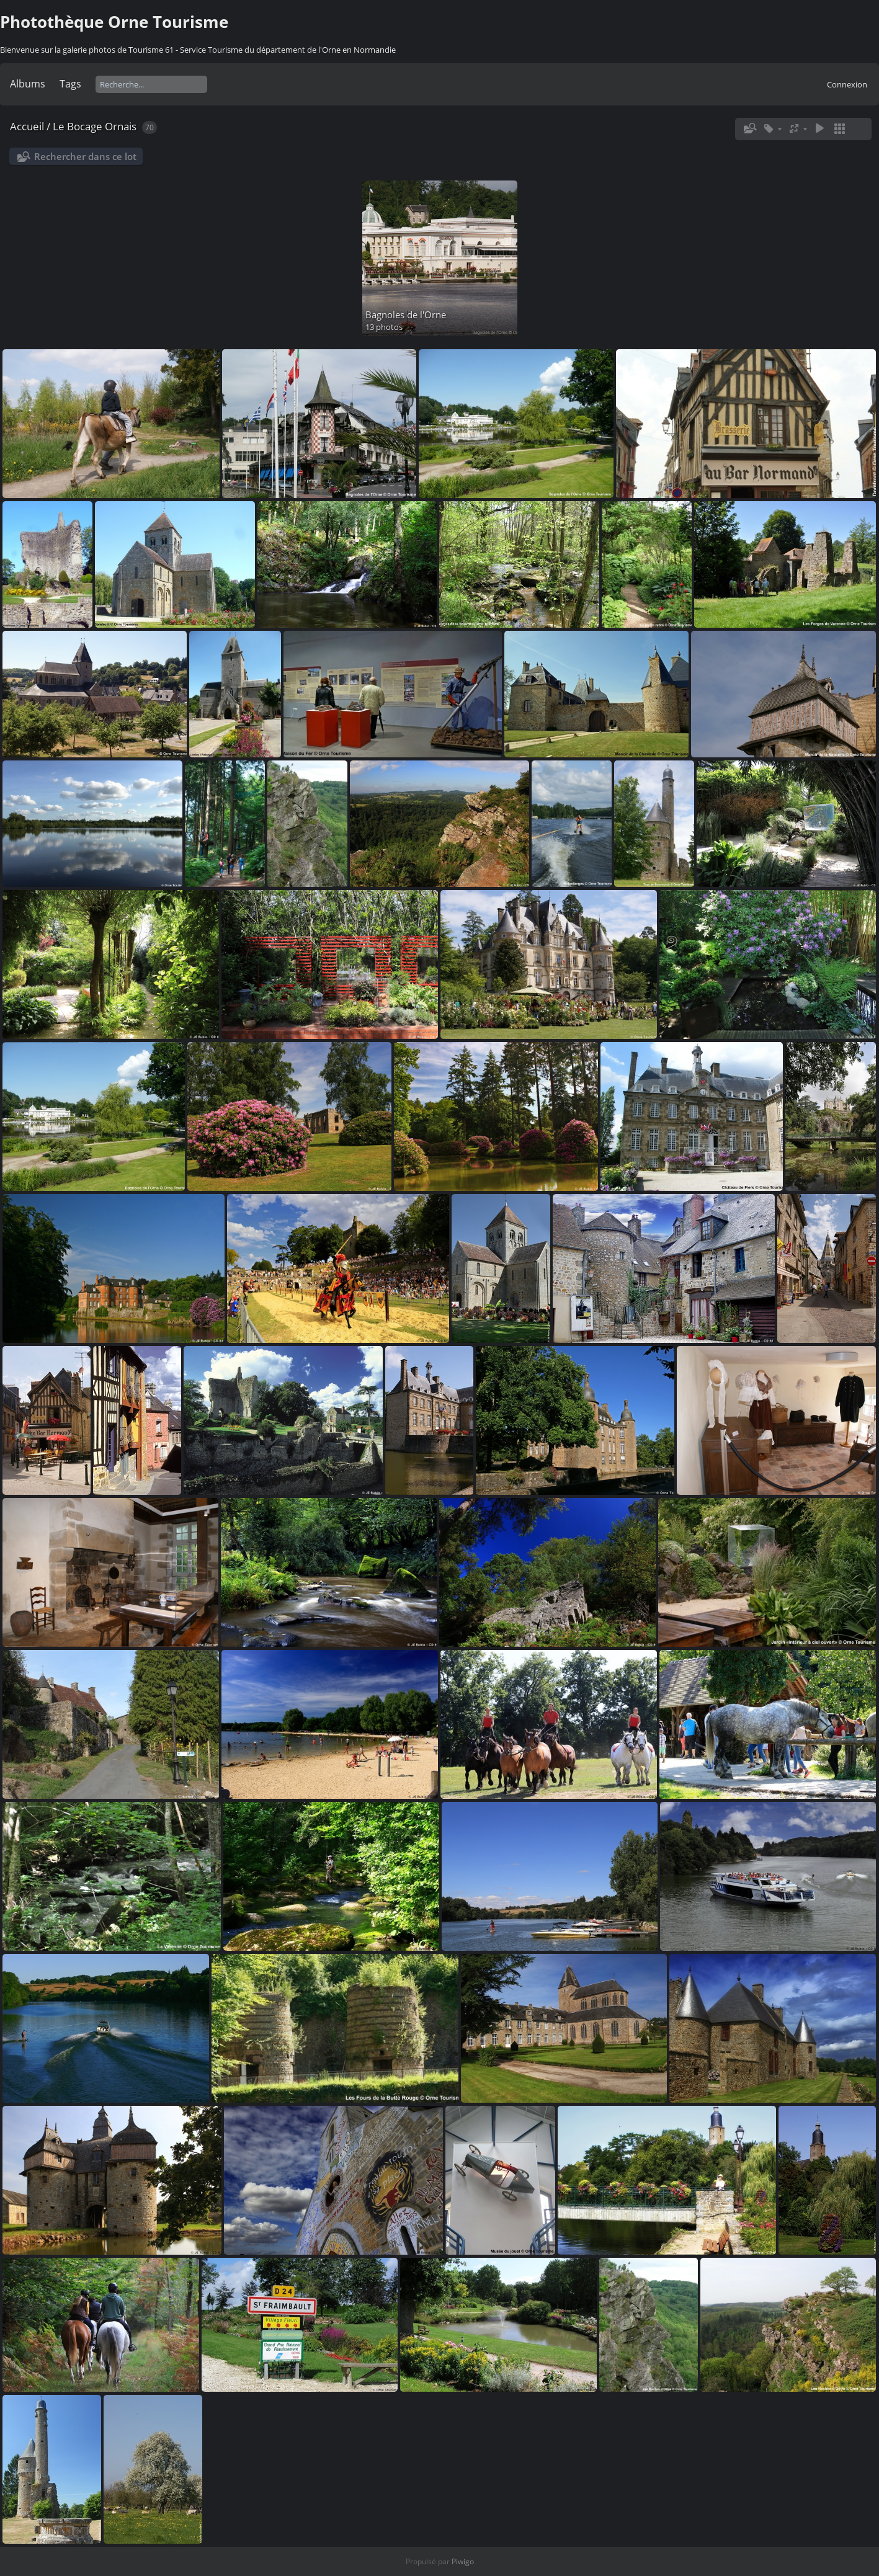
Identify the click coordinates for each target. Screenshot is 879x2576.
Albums (27, 84)
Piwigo (463, 2561)
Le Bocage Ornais (94, 126)
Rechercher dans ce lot (85, 156)
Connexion (847, 84)
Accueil (27, 126)
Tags (70, 84)
